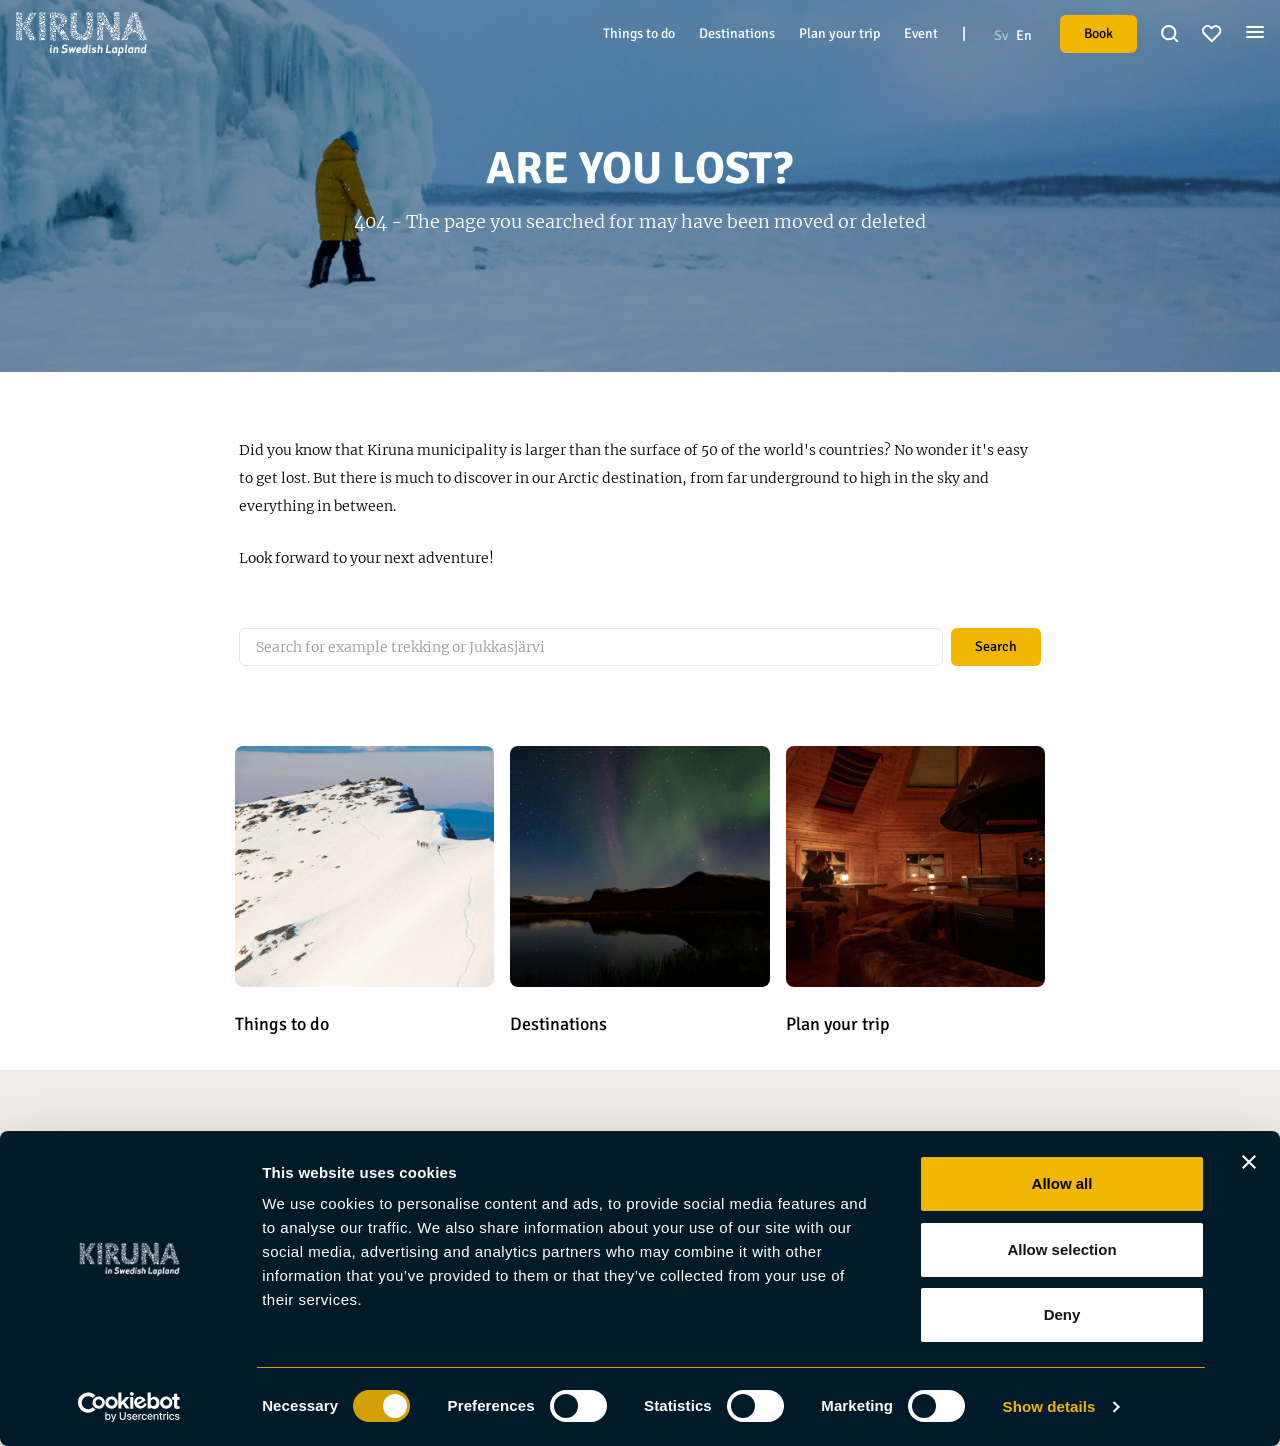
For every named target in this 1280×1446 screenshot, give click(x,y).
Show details (1049, 1406)
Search (996, 646)
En (1024, 35)
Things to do (639, 33)
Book (1098, 33)
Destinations (737, 33)
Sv (1001, 35)
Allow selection (1061, 1249)
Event (921, 33)
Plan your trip (839, 33)
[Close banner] (1249, 1162)
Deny (1062, 1314)
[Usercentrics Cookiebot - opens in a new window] (129, 1407)
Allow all (1062, 1183)
